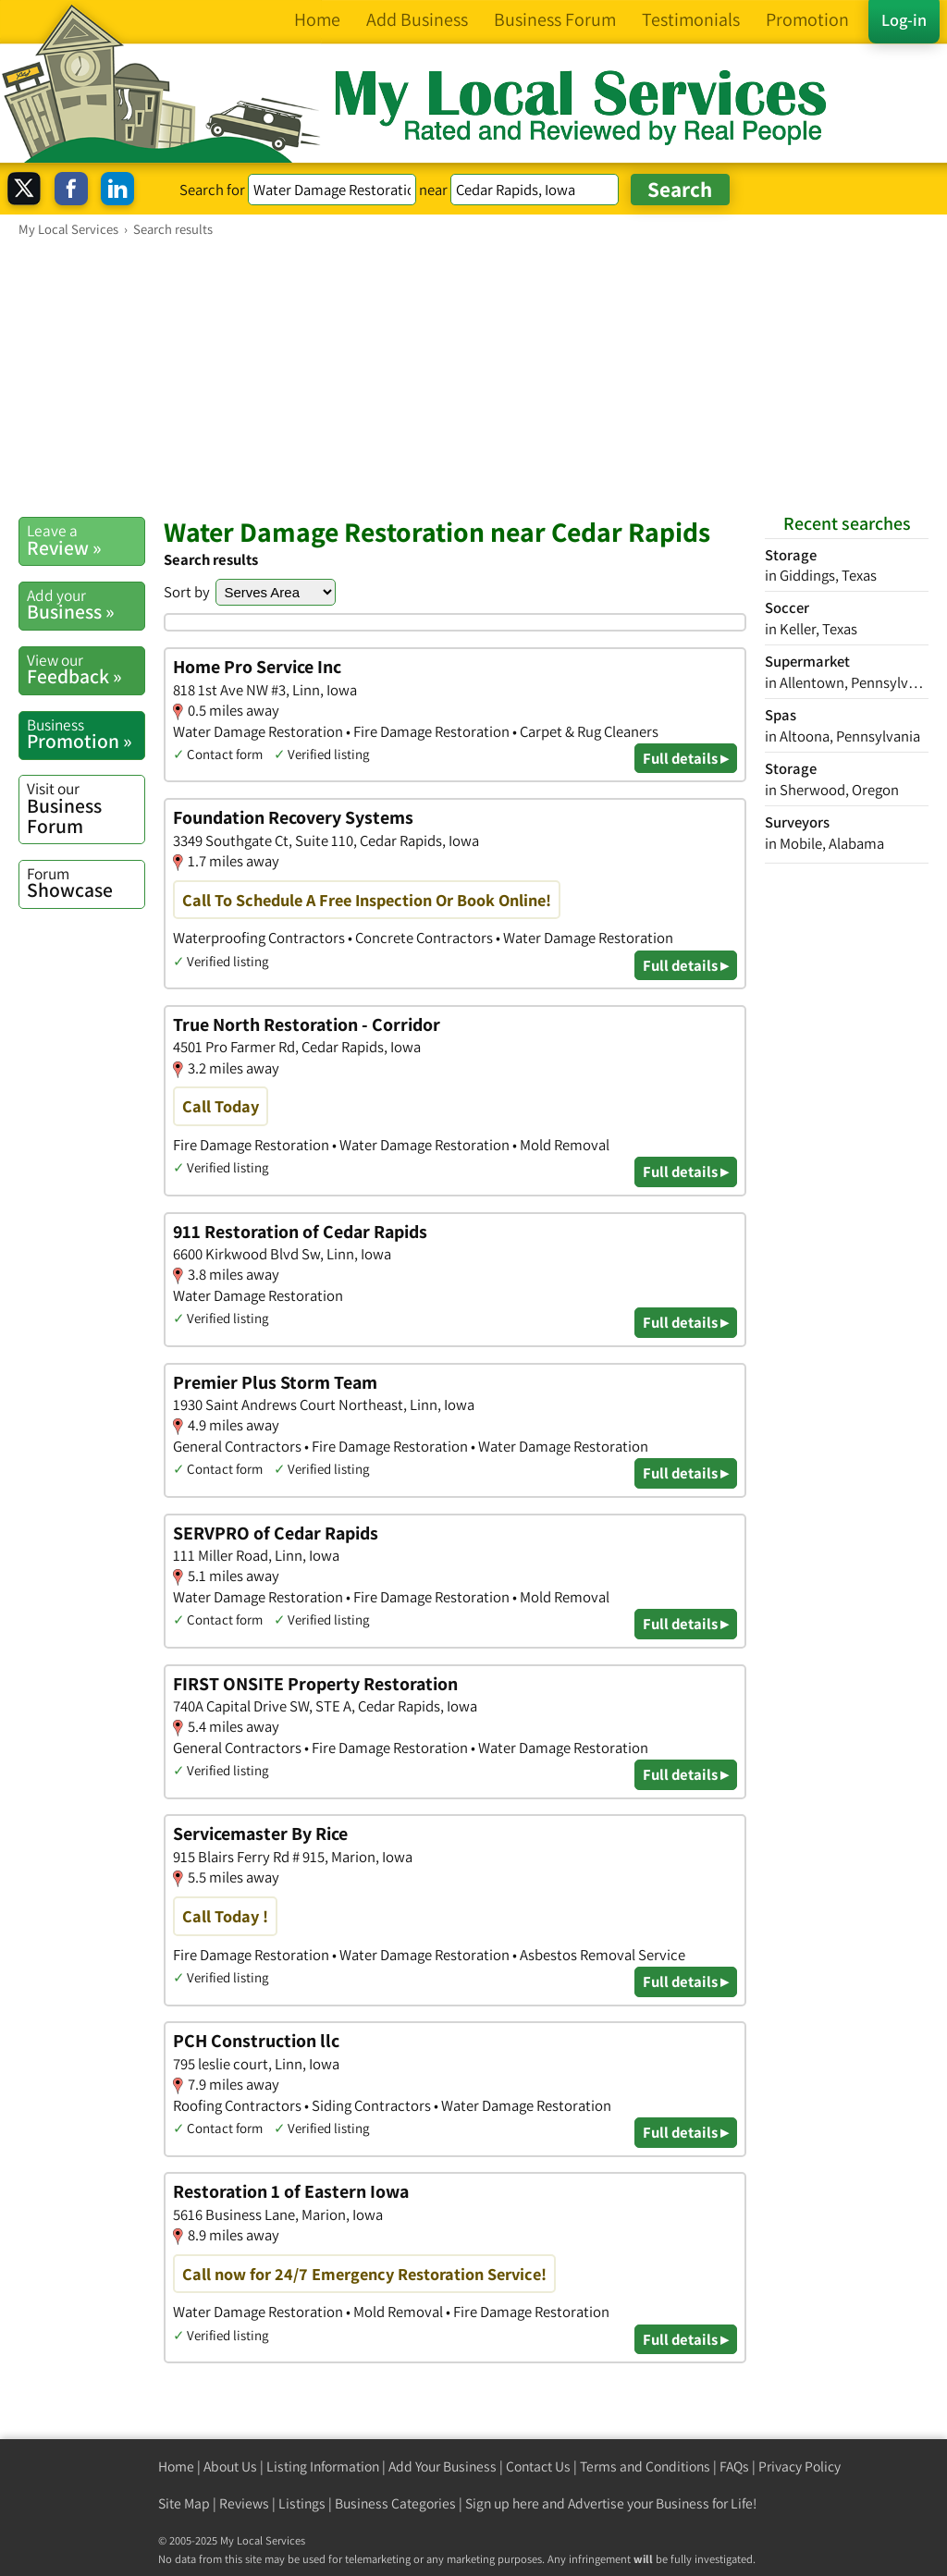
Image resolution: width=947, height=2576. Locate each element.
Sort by (187, 592)
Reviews (244, 2503)
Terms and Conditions (645, 2466)
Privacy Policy (799, 2466)
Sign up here (502, 2503)
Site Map (184, 2503)
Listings (302, 2503)
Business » (85, 604)
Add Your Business (442, 2466)
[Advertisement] (473, 376)
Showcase (85, 883)
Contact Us (538, 2466)
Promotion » (85, 734)
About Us (230, 2466)
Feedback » (85, 669)
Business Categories (395, 2503)
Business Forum (85, 808)
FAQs (734, 2466)
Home (176, 2466)
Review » (85, 540)
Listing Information (322, 2466)
